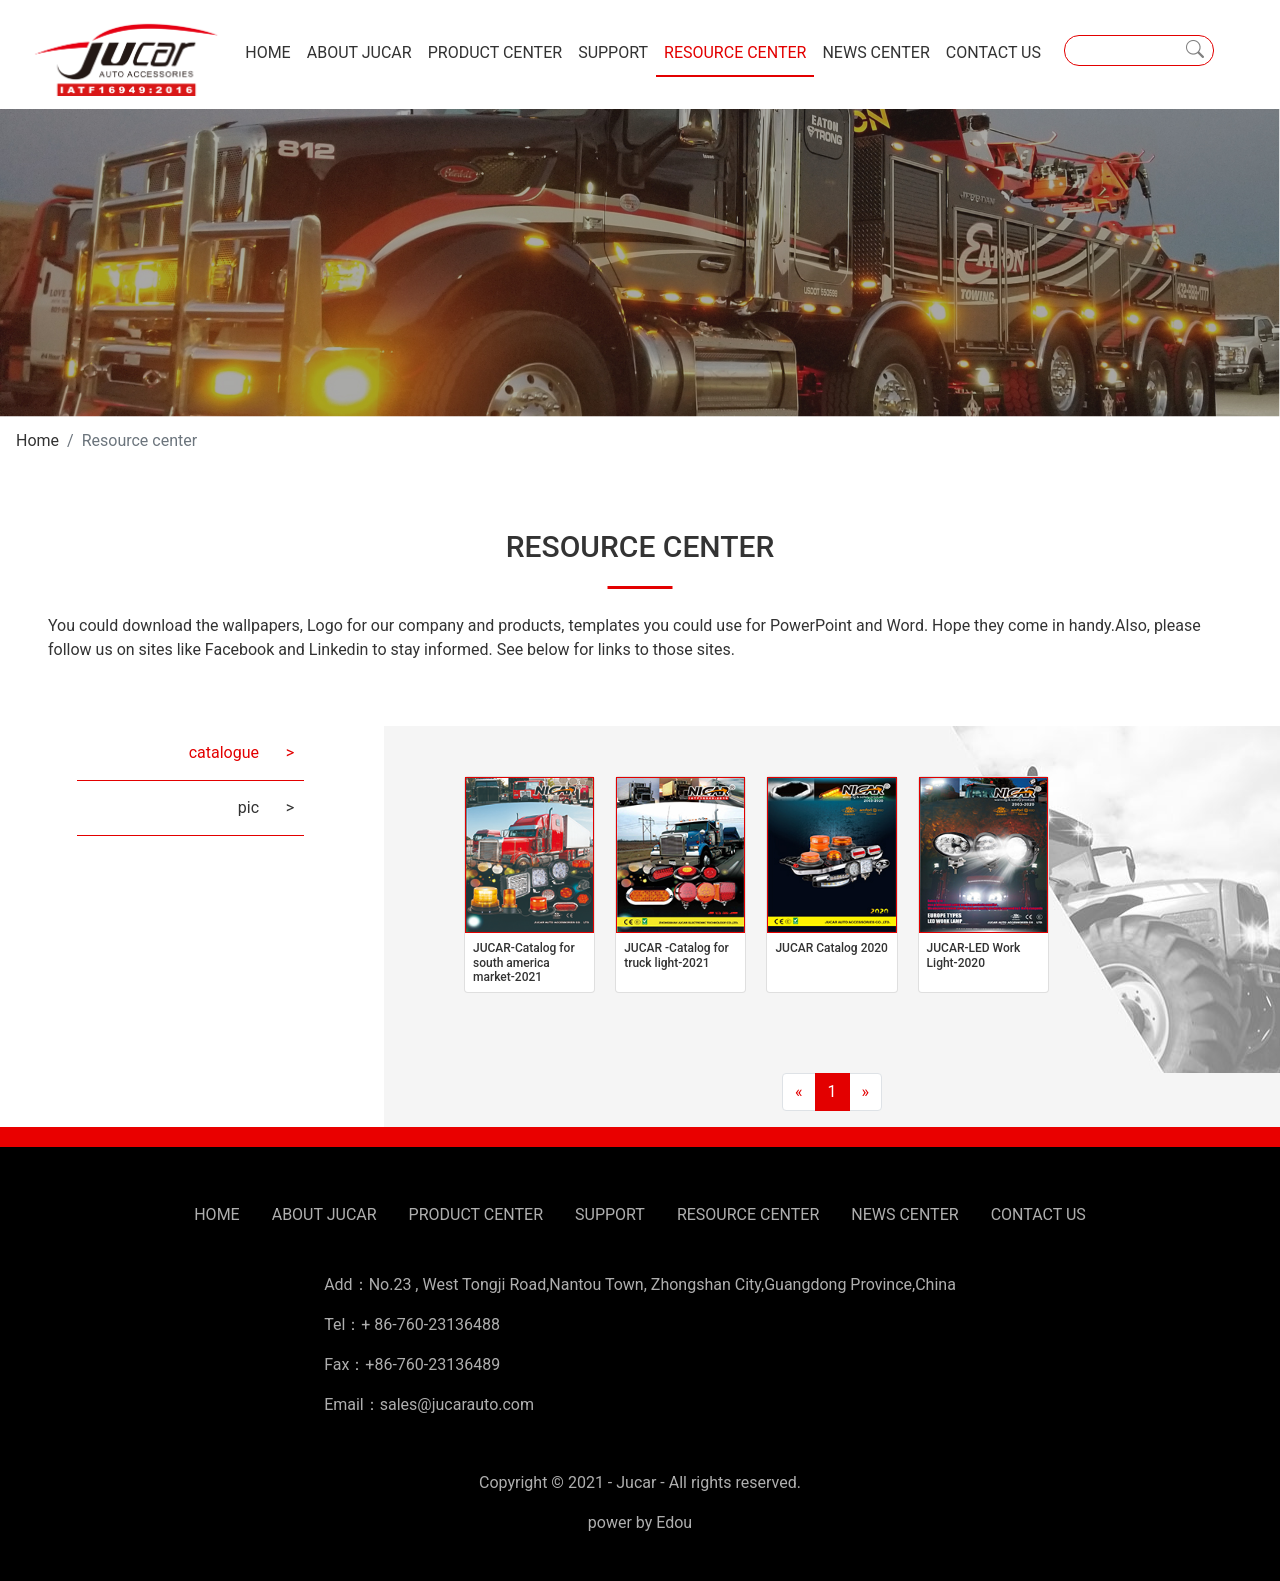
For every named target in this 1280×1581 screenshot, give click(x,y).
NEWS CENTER (875, 52)
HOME (267, 52)
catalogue (224, 752)
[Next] (866, 1092)
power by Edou (640, 1522)
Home (37, 440)
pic (248, 807)
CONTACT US (993, 52)
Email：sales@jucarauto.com (429, 1404)
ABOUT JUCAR (359, 52)
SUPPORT (613, 52)
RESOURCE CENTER (735, 52)
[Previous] (799, 1092)
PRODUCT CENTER (495, 52)
